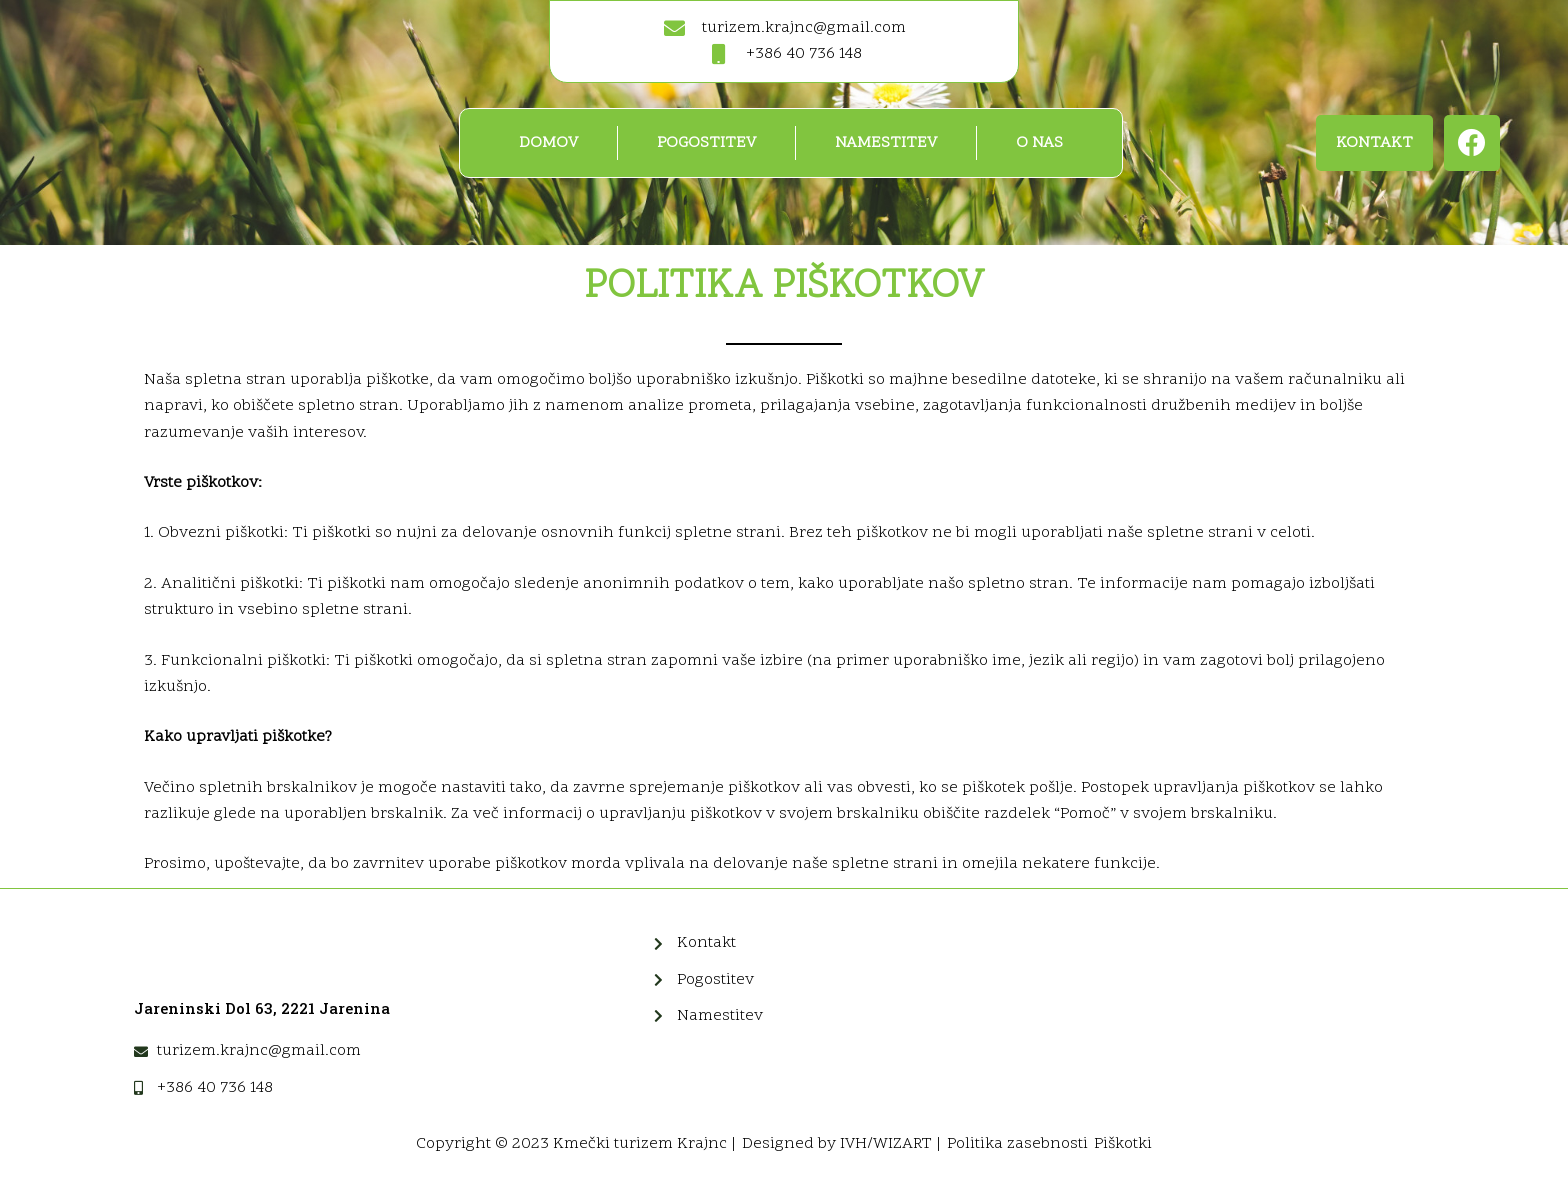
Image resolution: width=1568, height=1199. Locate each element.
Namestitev (886, 143)
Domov (548, 143)
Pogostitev (706, 143)
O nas (1039, 143)
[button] (1374, 143)
